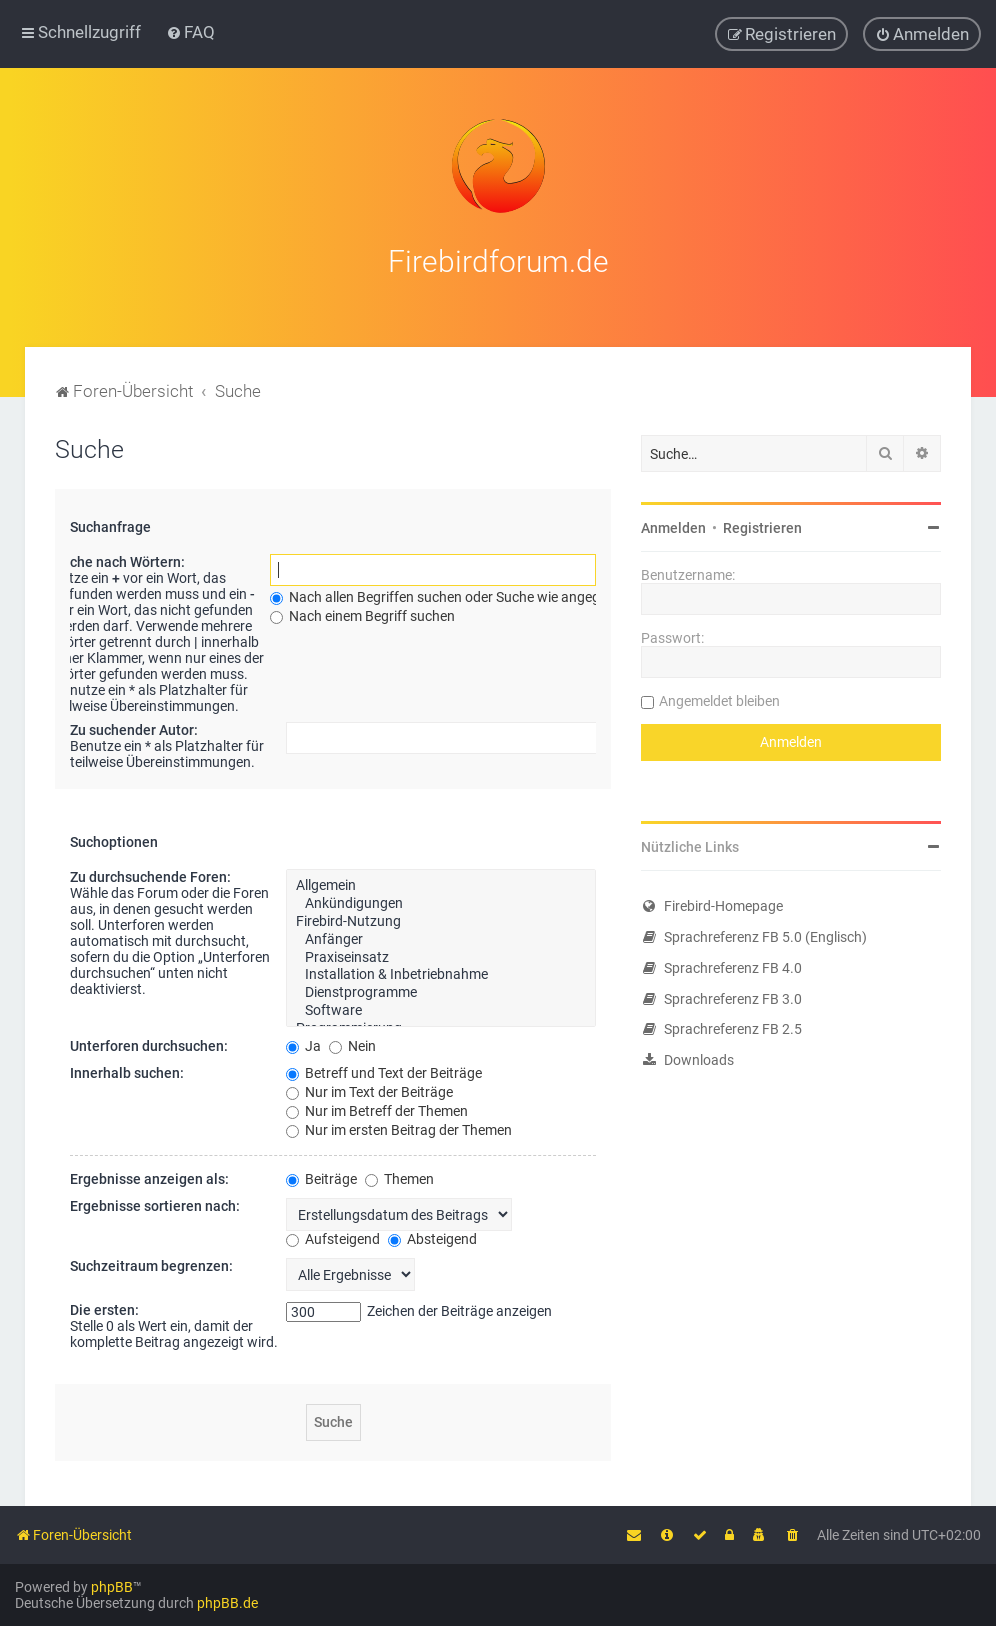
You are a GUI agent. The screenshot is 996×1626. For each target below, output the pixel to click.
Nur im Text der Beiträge (369, 1086)
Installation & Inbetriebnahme (441, 970)
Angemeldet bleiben (719, 696)
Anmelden (673, 523)
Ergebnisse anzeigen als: (149, 1173)
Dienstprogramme (441, 988)
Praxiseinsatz (441, 952)
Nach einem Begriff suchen (362, 611)
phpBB (112, 1587)
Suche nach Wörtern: (119, 557)
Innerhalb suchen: (127, 1067)
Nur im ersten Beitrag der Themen (399, 1124)
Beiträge (321, 1173)
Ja (303, 1040)
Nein (352, 1040)
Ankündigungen (441, 899)
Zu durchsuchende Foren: (150, 872)
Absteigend (432, 1233)
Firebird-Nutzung (441, 916)
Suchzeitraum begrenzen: (151, 1260)
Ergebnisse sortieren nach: (155, 1200)
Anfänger (441, 934)
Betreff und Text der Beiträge (384, 1067)
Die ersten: (104, 1304)
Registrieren (762, 523)
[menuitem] (190, 31)
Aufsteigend (333, 1233)
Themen (399, 1173)
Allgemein (441, 881)
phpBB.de (227, 1603)
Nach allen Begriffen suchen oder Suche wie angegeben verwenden (485, 592)
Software (441, 1005)
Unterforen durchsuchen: (149, 1040)
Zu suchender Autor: (134, 725)
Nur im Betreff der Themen (377, 1105)
